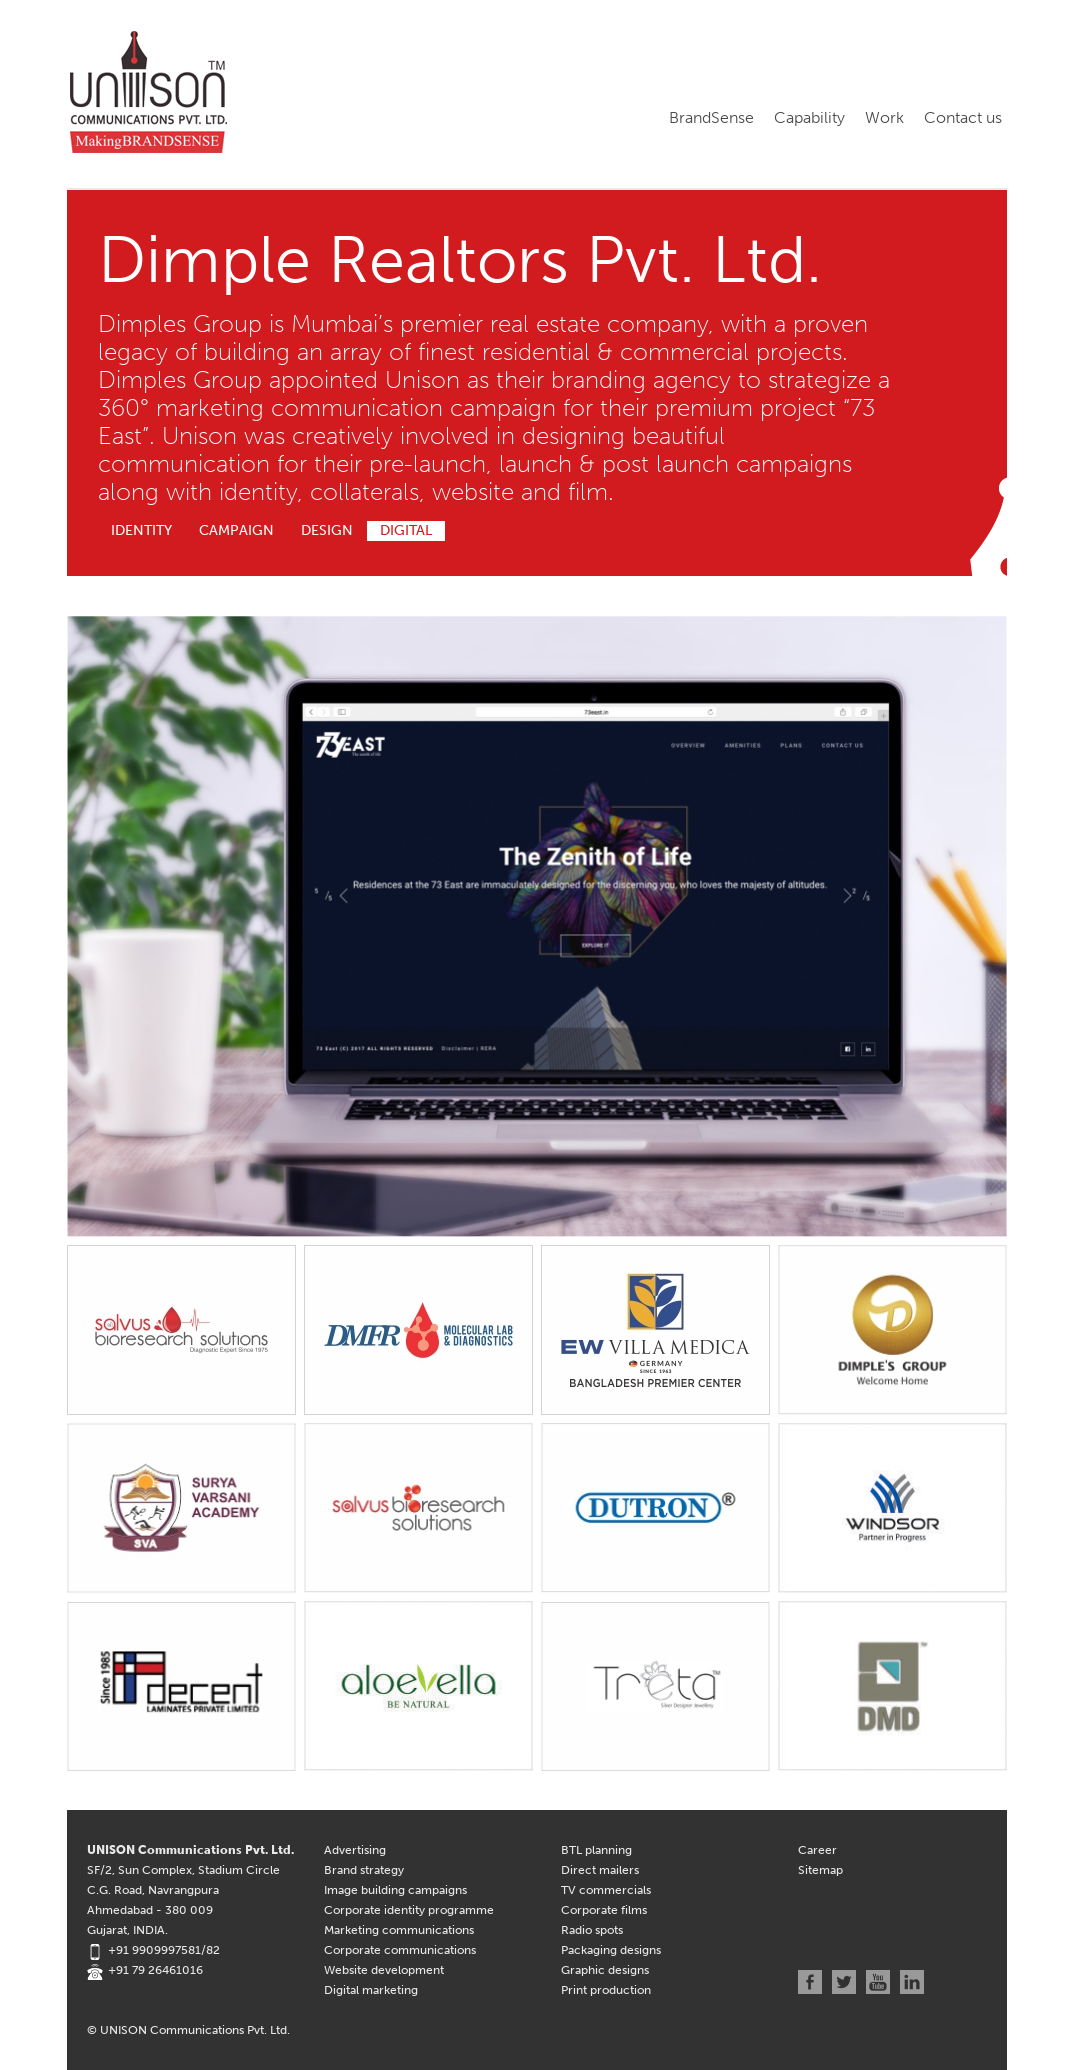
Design (327, 530)
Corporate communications (400, 1950)
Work (884, 117)
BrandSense (711, 117)
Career (817, 1850)
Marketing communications (399, 1930)
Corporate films (604, 1910)
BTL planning (596, 1850)
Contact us (963, 117)
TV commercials (606, 1890)
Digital (406, 530)
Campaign (236, 530)
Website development (384, 1970)
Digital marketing (371, 1990)
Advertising (355, 1850)
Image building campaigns (395, 1890)
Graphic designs (605, 1970)
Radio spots (592, 1930)
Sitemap (820, 1870)
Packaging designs (611, 1950)
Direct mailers (600, 1870)
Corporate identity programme (409, 1910)
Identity (141, 530)
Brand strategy (364, 1870)
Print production (606, 1990)
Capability (809, 117)
